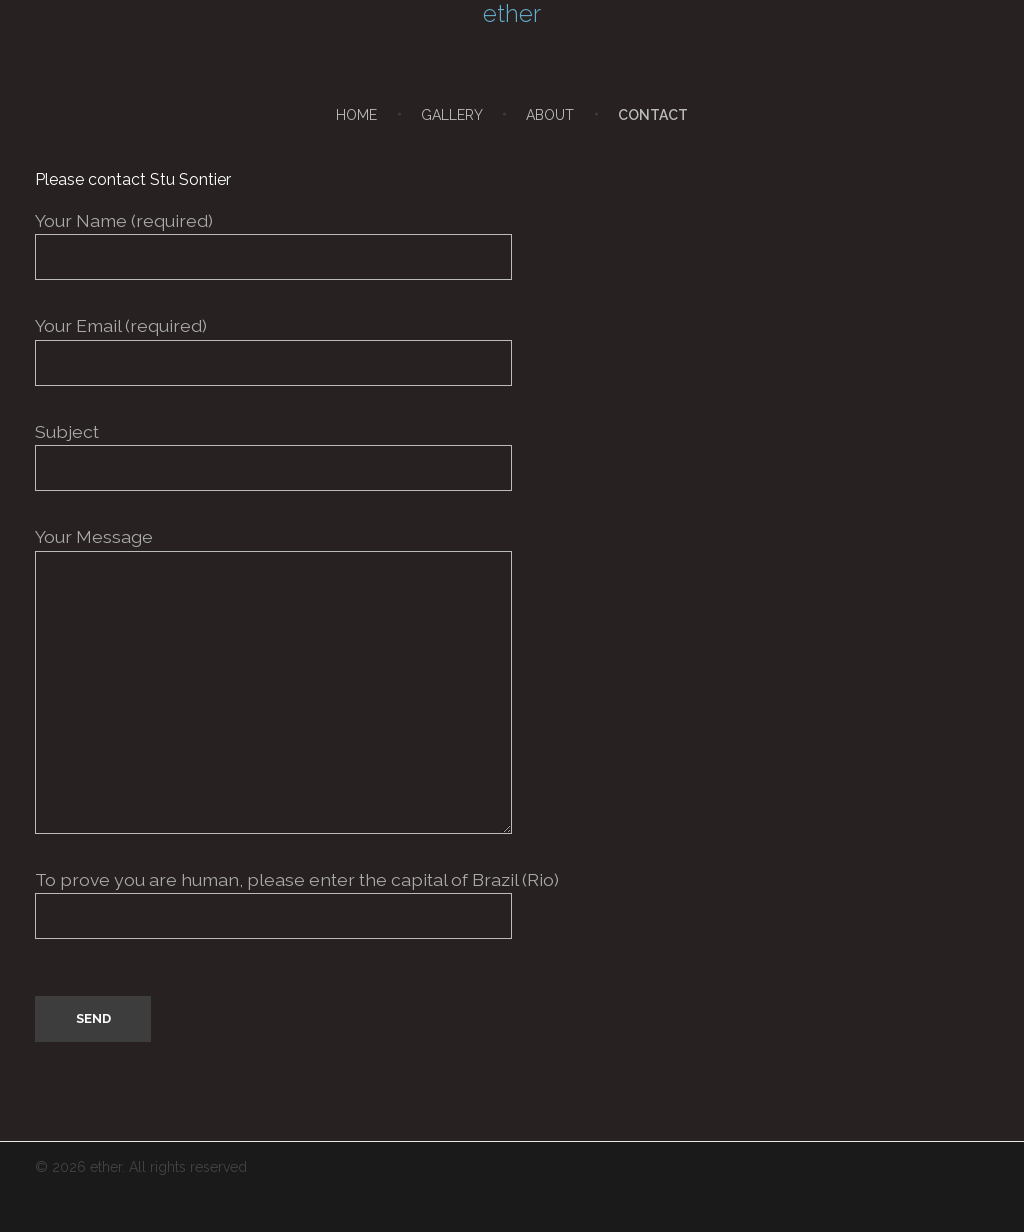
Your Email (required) (512, 350)
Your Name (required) (512, 245)
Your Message (512, 679)
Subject (512, 456)
